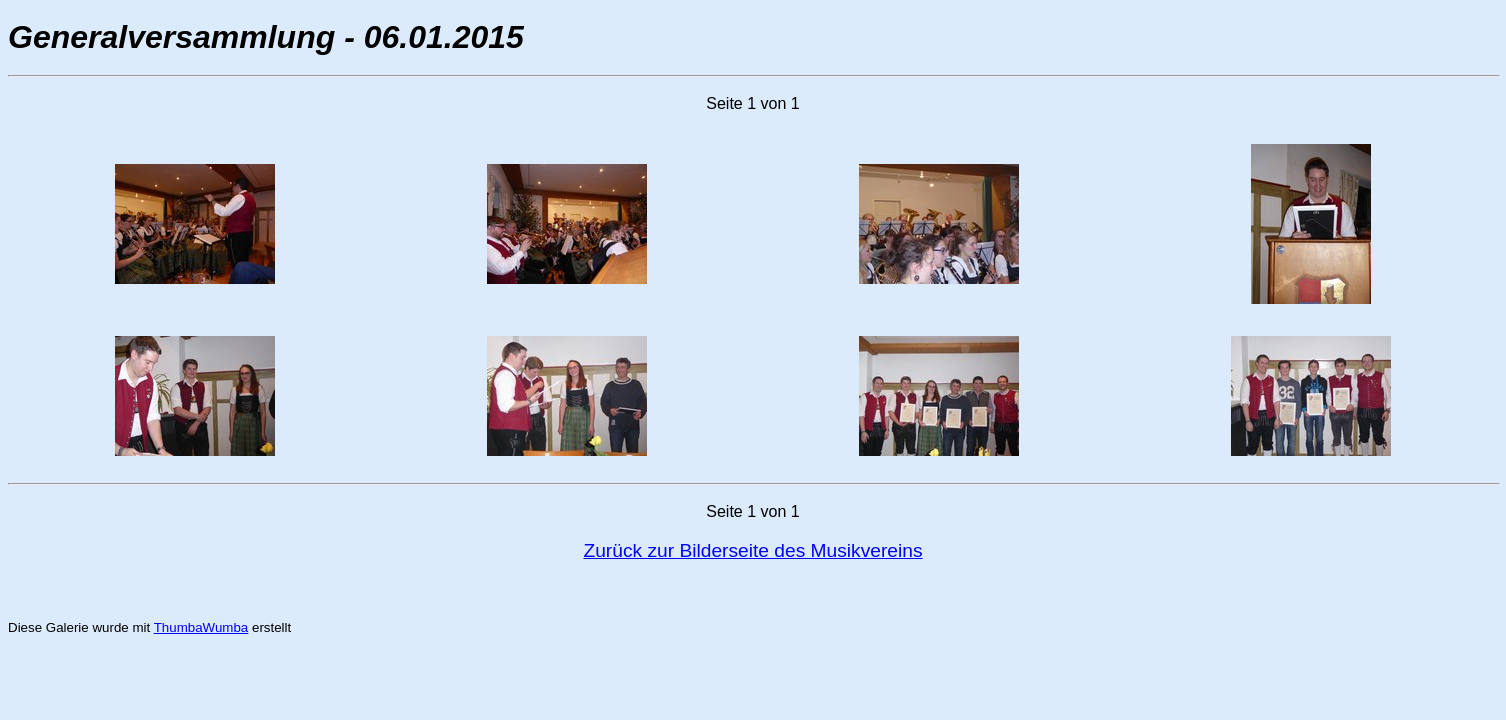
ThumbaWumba (201, 627)
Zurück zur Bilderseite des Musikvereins (752, 550)
